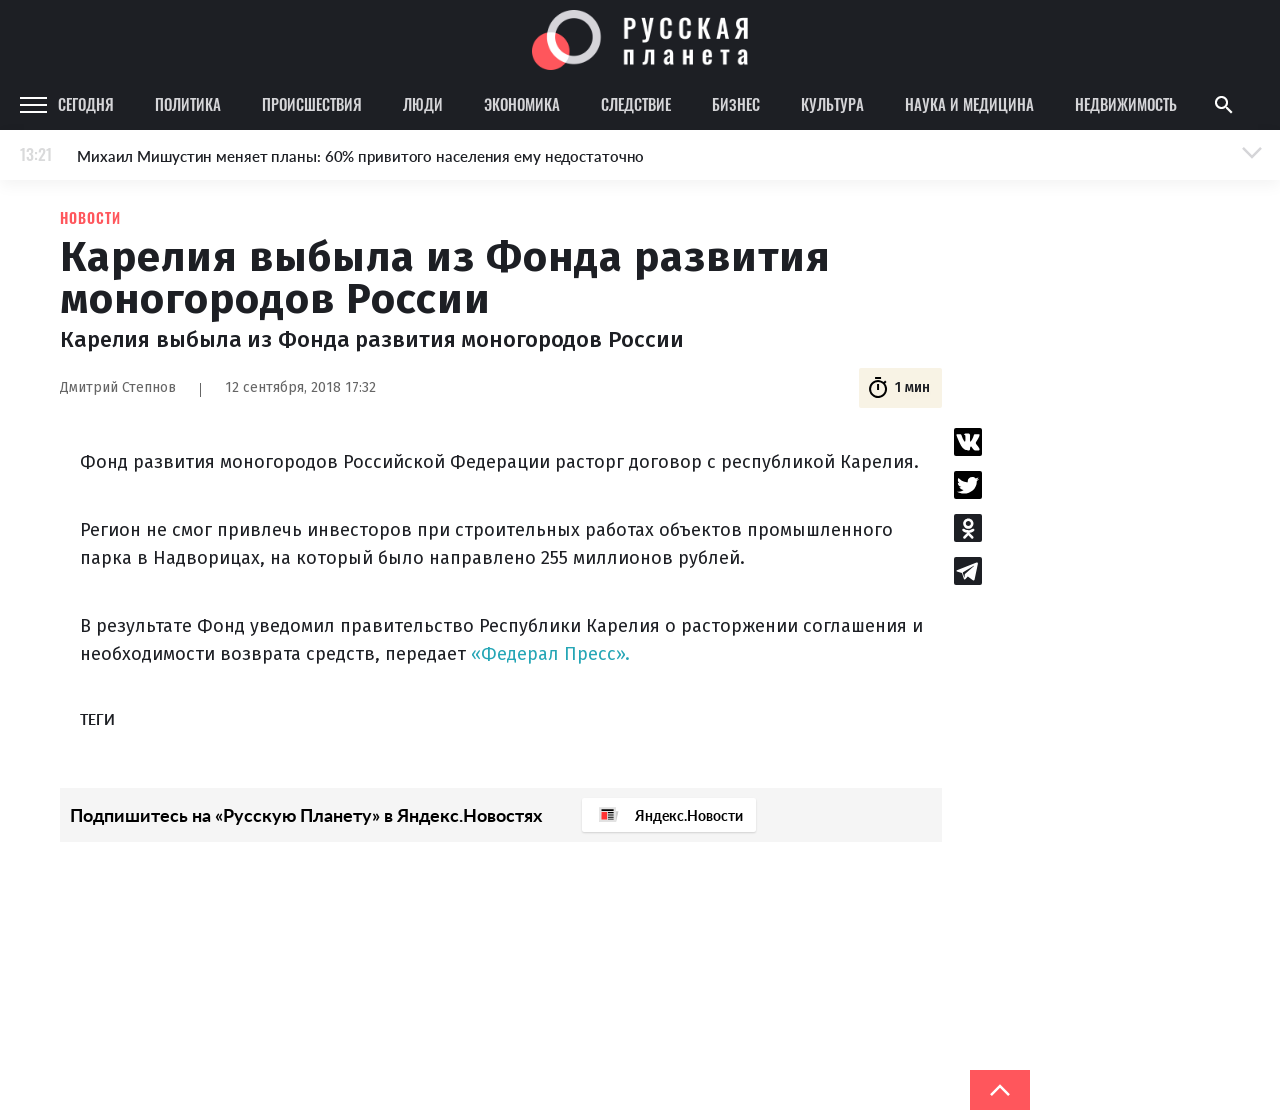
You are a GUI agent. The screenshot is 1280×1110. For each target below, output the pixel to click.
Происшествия (312, 104)
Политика (188, 104)
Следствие (636, 104)
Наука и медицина (969, 104)
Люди (423, 104)
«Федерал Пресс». (550, 654)
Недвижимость (1126, 104)
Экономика (522, 104)
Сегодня (86, 104)
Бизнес (736, 104)
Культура (832, 104)
